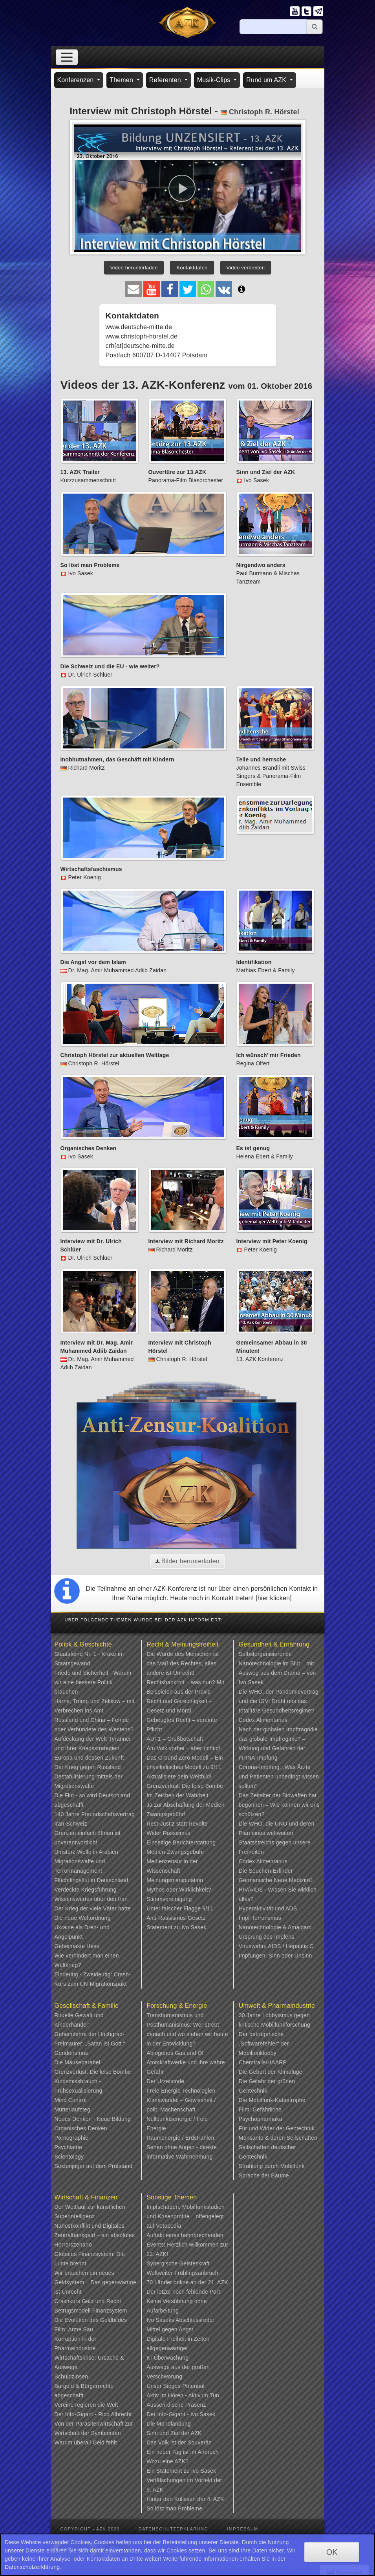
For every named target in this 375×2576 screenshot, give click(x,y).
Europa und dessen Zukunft (89, 1758)
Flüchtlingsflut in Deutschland (91, 1880)
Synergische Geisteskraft (177, 2263)
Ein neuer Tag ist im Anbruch (182, 2452)
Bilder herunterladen (187, 1561)
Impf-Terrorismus (260, 1918)
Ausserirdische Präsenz (176, 2405)
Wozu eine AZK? (167, 2461)
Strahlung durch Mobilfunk (272, 2166)
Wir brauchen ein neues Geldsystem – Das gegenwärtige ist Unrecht (95, 2282)
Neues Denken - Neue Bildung (93, 2119)
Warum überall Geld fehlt (86, 2442)
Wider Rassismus (168, 1833)
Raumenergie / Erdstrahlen (180, 2138)
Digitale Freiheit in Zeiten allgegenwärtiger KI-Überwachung (177, 2348)
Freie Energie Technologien (180, 2091)
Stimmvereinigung (169, 1899)
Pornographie (71, 2138)
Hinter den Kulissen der (176, 2499)
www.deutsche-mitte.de (139, 327)
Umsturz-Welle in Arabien (87, 1852)
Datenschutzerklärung (174, 2529)
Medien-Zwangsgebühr (175, 1852)
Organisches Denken (81, 2128)
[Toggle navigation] (67, 57)
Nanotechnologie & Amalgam (275, 1927)
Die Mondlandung (168, 2423)
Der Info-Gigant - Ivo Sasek (180, 2414)
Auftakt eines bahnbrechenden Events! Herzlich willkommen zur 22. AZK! (187, 2244)
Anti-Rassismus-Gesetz (175, 1918)
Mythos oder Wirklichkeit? (178, 1889)
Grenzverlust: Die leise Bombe (184, 1786)
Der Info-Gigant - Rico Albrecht (93, 2414)
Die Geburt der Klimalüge (270, 2072)
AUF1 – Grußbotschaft (174, 1739)
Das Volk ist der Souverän (179, 2442)
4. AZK (215, 2499)
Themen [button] (122, 80)
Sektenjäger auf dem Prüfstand (94, 2166)
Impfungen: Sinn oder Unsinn (275, 1955)
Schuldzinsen (71, 2376)
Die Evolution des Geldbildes (91, 2320)
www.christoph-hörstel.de (142, 336)
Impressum (242, 2529)
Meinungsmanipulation (174, 1880)
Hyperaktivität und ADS (268, 1908)
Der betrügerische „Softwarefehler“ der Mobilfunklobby (264, 2043)
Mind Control (71, 2100)
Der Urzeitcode (165, 2081)
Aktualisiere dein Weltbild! (178, 1776)
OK (332, 2552)
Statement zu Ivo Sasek (176, 1927)
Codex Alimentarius (263, 1720)
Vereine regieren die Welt (86, 2405)
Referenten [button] (166, 80)
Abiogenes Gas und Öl (174, 2053)
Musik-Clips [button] (214, 80)
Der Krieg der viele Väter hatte (93, 1908)
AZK (196, 2433)
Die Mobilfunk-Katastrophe (272, 2100)
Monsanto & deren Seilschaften (278, 2138)
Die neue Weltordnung (83, 1918)
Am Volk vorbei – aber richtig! (183, 1748)
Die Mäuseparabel (78, 2062)
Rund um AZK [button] (267, 80)
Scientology (69, 2156)
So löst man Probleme (174, 2508)
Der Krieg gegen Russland (88, 1767)
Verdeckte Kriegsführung (86, 1889)
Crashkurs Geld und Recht (88, 2301)
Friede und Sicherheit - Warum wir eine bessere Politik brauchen (93, 1682)
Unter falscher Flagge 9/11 (179, 1908)
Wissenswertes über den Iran (91, 1899)
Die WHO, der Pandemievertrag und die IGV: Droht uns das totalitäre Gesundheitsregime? (278, 1701)
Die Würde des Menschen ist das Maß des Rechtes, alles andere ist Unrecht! (182, 1663)
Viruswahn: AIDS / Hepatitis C (276, 1946)
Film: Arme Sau (74, 2329)
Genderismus (71, 2053)
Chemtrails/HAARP (263, 2062)
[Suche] (273, 26)
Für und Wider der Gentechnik (277, 2128)
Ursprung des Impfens (267, 1937)
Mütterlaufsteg (73, 2109)
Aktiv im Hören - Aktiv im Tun (182, 2395)
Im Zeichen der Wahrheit (177, 1795)
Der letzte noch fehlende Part (183, 2292)
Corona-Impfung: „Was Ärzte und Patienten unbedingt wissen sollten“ (279, 1776)
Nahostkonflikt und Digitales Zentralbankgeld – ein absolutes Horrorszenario (95, 2235)
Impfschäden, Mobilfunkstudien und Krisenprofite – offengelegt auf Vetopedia (185, 2216)
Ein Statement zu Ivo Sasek (181, 2471)
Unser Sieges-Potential (175, 2386)
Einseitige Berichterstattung (181, 1842)
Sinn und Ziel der (168, 2433)
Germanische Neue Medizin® (276, 1880)
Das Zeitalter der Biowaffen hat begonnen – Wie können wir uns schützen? (279, 1804)
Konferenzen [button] (76, 80)
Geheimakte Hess (77, 1946)
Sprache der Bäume (264, 2175)
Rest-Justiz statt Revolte (177, 1823)
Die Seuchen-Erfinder (266, 1871)
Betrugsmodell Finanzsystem (91, 2310)
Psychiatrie (68, 2147)
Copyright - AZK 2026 (90, 2529)
